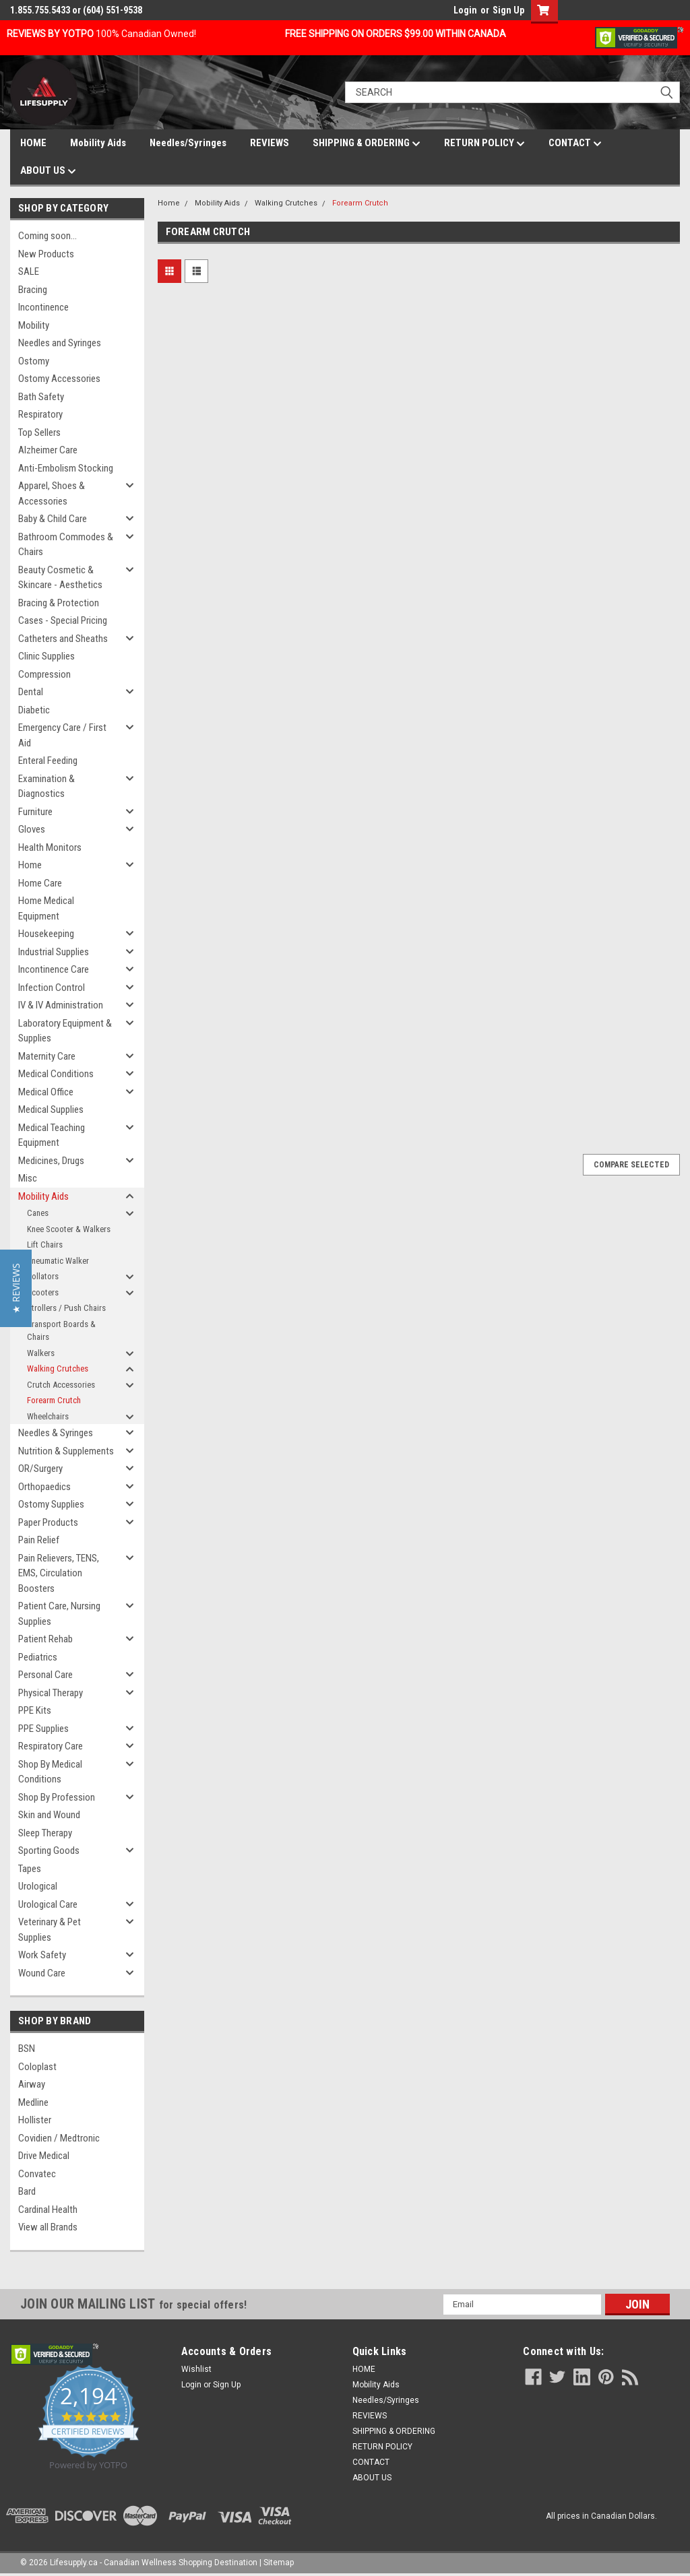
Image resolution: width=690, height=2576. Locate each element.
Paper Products (48, 1522)
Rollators (43, 1276)
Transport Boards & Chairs (61, 1331)
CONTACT (575, 143)
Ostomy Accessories (59, 379)
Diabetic (34, 710)
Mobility (33, 325)
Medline (33, 2102)
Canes (38, 1213)
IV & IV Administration (60, 1005)
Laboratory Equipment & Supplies (65, 1031)
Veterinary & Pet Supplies (49, 1929)
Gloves (31, 829)
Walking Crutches (57, 1368)
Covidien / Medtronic (59, 2138)
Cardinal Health (47, 2209)
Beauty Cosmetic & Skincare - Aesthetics (60, 577)
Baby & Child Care (52, 519)
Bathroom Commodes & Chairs (65, 544)
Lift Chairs (45, 1244)
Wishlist (196, 2369)
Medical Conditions (56, 1074)
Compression (44, 674)
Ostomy (33, 361)
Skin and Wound (49, 1815)
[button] (16, 1288)
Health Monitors (50, 847)
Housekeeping (46, 934)
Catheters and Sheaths (63, 639)
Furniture (35, 812)
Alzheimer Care (47, 450)
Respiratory (40, 414)
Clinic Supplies (46, 656)
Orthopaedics (44, 1487)
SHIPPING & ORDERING (366, 143)
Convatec (37, 2174)
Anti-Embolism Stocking (65, 468)
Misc (27, 1178)
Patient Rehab (45, 1639)
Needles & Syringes (55, 1433)
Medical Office (45, 1092)
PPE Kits (34, 1710)
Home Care (40, 883)
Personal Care (45, 1675)
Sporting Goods (49, 1850)
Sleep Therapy (45, 1833)
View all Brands (47, 2227)
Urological (37, 1886)
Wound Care (41, 1973)
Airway (31, 2084)
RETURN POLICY (484, 143)
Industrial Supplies (53, 952)
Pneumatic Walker (58, 1261)
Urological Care (47, 1904)
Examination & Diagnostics (46, 786)
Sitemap (278, 2562)
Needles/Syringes (188, 143)
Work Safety (42, 1955)
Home (30, 865)
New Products (46, 254)
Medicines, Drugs (51, 1161)
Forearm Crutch (54, 1400)
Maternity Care (46, 1056)
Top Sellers (39, 432)
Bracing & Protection (58, 603)
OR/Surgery (40, 1468)
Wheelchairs (48, 1416)
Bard (27, 2191)
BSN (26, 2048)
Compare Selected (631, 1164)
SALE (28, 271)
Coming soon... (47, 236)
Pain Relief (38, 1540)
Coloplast (37, 2067)
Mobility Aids (98, 143)
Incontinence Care (53, 969)
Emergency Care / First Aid (62, 735)
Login (465, 10)
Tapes (29, 1869)
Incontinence (43, 307)
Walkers (41, 1353)
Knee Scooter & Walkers (69, 1229)
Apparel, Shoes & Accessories (51, 493)
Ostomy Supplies (51, 1504)
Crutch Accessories (61, 1385)
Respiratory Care (50, 1746)
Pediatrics (37, 1657)
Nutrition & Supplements (66, 1451)
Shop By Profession (56, 1797)
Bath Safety (41, 397)
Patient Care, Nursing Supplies (59, 1614)
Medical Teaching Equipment (51, 1135)
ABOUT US (48, 171)
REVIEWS (269, 143)
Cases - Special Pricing (62, 620)
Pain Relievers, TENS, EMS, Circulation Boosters (58, 1573)
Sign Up (508, 10)
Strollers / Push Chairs (66, 1308)
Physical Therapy (50, 1693)
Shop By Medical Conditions (50, 1772)
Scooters (43, 1292)
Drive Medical (43, 2156)
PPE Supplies (43, 1728)
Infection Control (51, 987)
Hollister (34, 2120)
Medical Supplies (51, 1109)
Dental (30, 692)
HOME (33, 143)
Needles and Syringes (59, 343)
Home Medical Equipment (46, 908)
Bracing (32, 290)
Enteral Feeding (47, 760)
